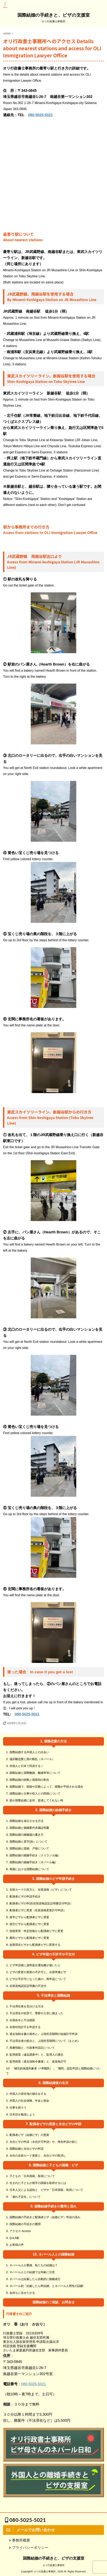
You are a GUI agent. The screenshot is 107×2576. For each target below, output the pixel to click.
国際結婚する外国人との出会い (29, 1752)
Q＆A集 (14, 2237)
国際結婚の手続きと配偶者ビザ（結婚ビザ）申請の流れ (45, 2217)
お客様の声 (17, 2244)
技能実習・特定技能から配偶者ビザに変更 (36, 1931)
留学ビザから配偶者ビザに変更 (29, 1917)
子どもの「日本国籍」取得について (32, 2176)
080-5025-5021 (40, 115)
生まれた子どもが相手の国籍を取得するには (38, 2183)
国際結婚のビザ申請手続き (55, 1878)
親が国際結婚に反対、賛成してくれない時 (36, 1800)
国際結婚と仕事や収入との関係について (35, 1793)
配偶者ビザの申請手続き (25, 1896)
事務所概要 (21, 2539)
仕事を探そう (18, 2107)
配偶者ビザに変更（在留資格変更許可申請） (38, 1910)
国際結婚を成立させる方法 (26, 1820)
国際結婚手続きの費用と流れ (55, 2206)
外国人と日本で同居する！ (26, 1766)
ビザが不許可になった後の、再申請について (38, 1979)
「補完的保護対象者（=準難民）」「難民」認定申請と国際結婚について (53, 2071)
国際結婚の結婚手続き (55, 1810)
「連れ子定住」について (25, 2196)
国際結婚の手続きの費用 (25, 2224)
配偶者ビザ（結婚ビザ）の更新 (29, 2134)
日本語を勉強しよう (22, 2114)
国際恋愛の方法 (55, 1741)
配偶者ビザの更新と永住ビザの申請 (55, 2124)
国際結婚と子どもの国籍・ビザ (55, 2165)
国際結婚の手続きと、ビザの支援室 (53, 15)
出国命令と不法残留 (22, 2020)
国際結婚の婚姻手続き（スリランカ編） (35, 1855)
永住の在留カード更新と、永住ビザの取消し (38, 2155)
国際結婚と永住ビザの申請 (26, 2148)
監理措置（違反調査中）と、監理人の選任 (36, 2054)
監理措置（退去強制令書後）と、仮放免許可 (38, 2061)
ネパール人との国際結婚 (56, 2254)
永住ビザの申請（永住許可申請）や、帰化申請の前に (43, 2141)
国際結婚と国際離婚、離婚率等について (35, 1772)
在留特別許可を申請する (25, 2027)
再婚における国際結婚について (29, 1869)
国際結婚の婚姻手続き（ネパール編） (34, 1862)
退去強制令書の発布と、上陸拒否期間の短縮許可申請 (43, 2034)
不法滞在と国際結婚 (55, 1995)
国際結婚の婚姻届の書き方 (26, 1834)
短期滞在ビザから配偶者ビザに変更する (35, 1944)
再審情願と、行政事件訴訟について (32, 2047)
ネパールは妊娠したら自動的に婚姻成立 (35, 2279)
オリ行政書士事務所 (54, 2564)
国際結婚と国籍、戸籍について (29, 1848)
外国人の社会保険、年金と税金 (29, 2100)
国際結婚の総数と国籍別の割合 (29, 1779)
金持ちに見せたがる (22, 2292)
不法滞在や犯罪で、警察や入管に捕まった (36, 2013)
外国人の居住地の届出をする (28, 2093)
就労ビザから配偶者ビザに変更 (29, 1924)
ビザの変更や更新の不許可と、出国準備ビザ (38, 1972)
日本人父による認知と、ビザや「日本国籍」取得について (46, 2189)
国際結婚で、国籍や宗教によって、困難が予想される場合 (46, 1786)
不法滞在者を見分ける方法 (26, 2006)
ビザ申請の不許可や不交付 (55, 1954)
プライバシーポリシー (30, 2547)
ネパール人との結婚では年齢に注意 (32, 2272)
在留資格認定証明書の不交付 (28, 1985)
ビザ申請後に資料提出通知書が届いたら (35, 1965)
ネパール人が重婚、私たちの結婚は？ (34, 2265)
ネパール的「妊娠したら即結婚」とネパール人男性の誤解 (46, 2286)
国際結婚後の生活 (55, 2083)
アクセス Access (20, 2231)
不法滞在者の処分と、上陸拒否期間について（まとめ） (45, 2040)
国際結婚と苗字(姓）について (28, 1841)
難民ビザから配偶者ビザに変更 (29, 1937)
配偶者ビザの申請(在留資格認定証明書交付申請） (41, 1903)
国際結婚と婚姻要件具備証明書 (29, 1827)
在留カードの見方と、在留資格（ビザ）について (41, 1889)
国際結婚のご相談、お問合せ (54, 2302)
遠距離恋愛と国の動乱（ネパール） (32, 1759)
